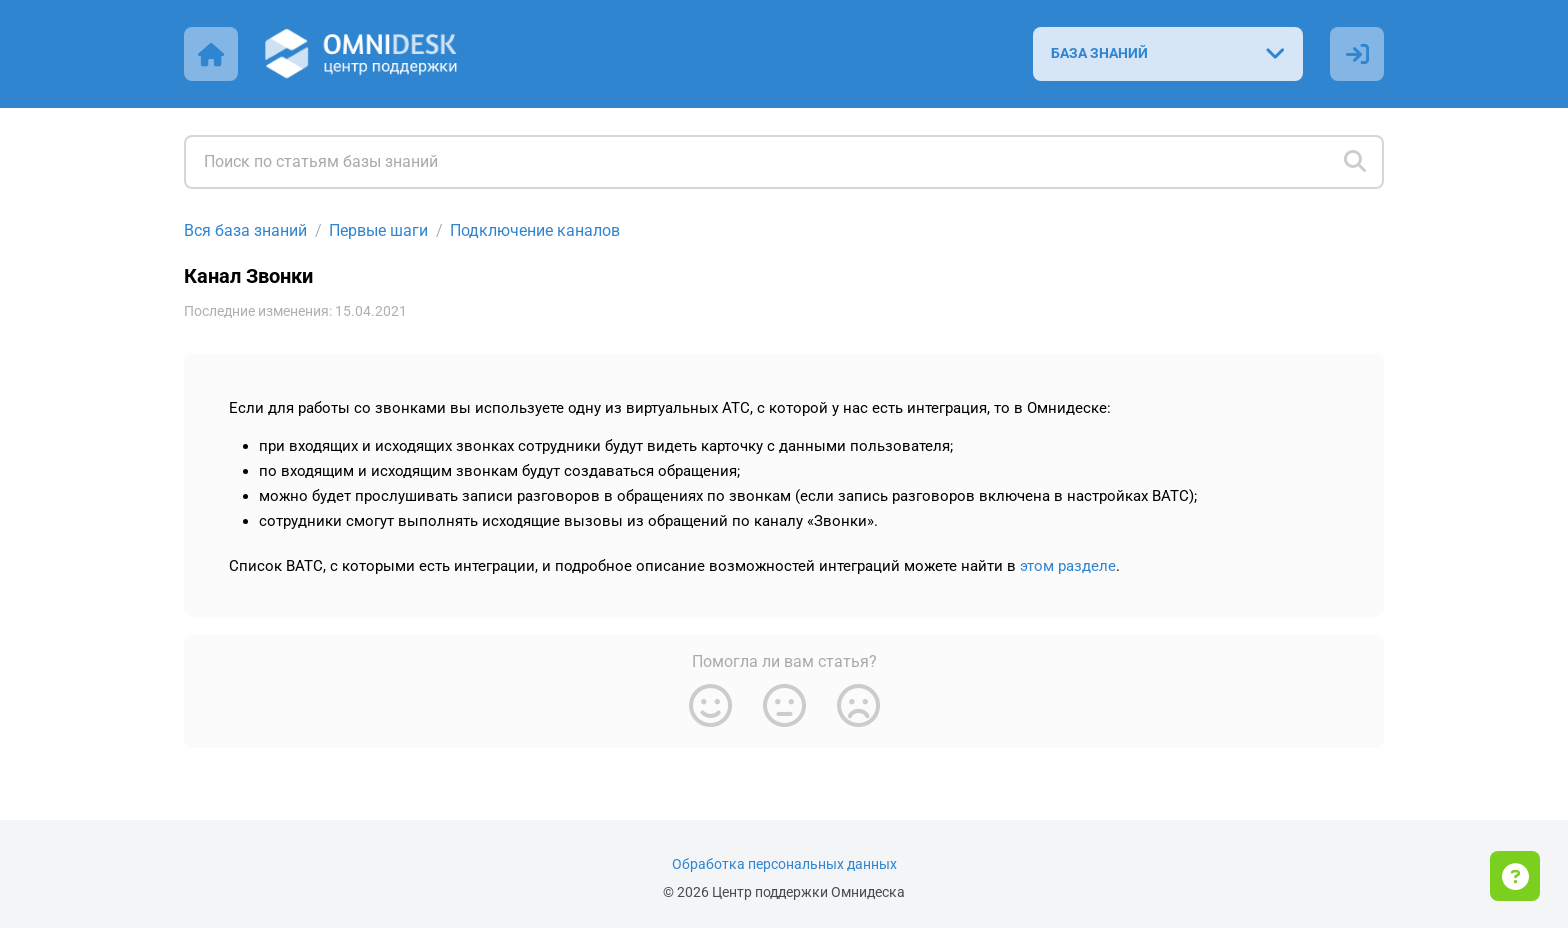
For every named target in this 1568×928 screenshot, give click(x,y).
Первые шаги (378, 230)
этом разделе (1068, 566)
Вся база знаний (245, 230)
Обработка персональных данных (784, 864)
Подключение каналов (535, 230)
